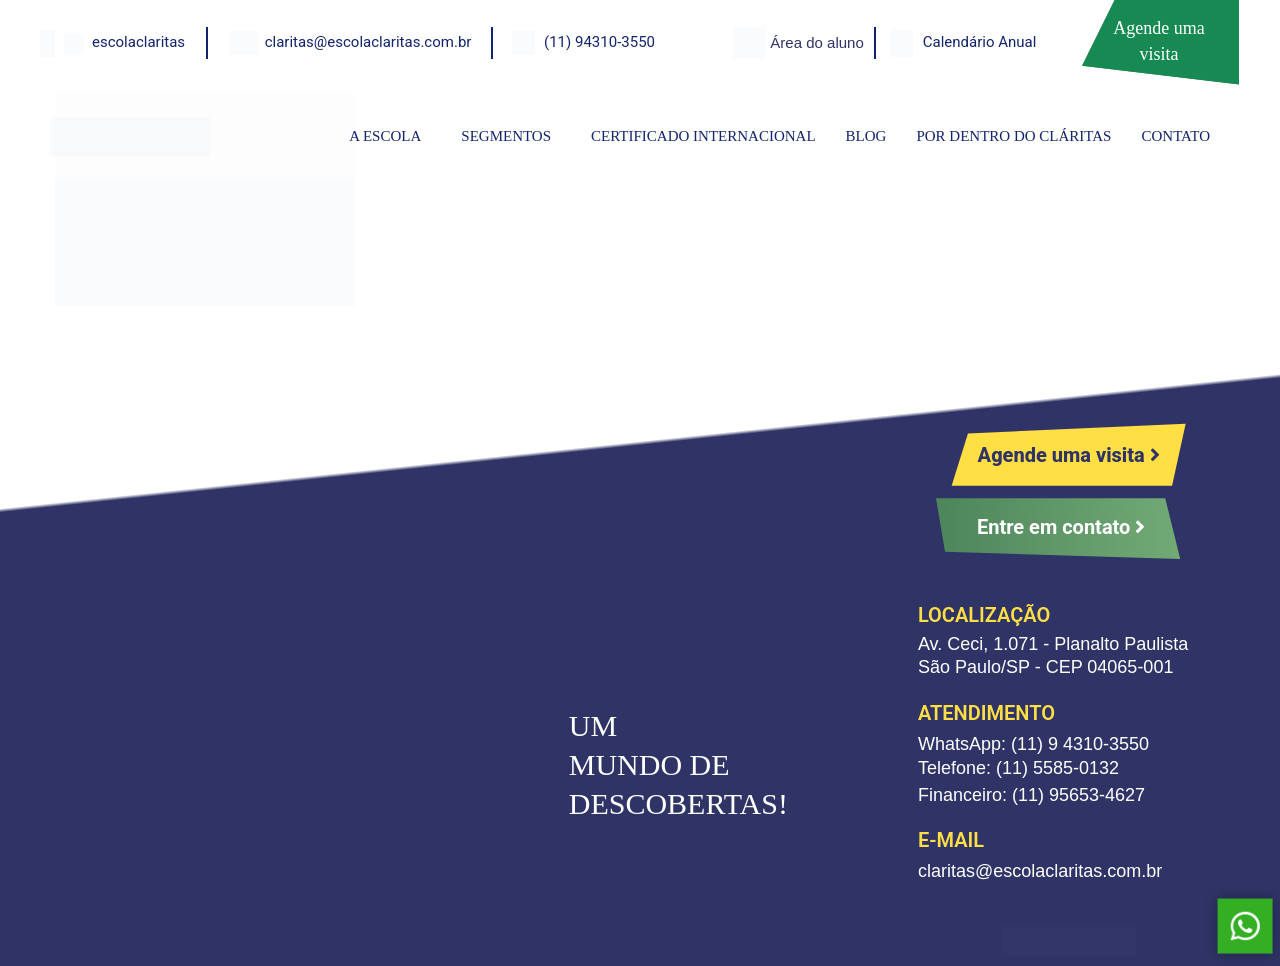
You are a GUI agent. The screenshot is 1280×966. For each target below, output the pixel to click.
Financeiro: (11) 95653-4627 (1031, 795)
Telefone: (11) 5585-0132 (1018, 768)
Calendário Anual (980, 42)
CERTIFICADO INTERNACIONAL (703, 136)
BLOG (866, 136)
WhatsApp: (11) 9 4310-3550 (1033, 744)
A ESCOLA (385, 136)
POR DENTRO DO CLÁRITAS (1013, 136)
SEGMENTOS (506, 136)
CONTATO (1175, 136)
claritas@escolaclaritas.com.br (368, 42)
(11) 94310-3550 (599, 42)
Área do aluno (816, 42)
